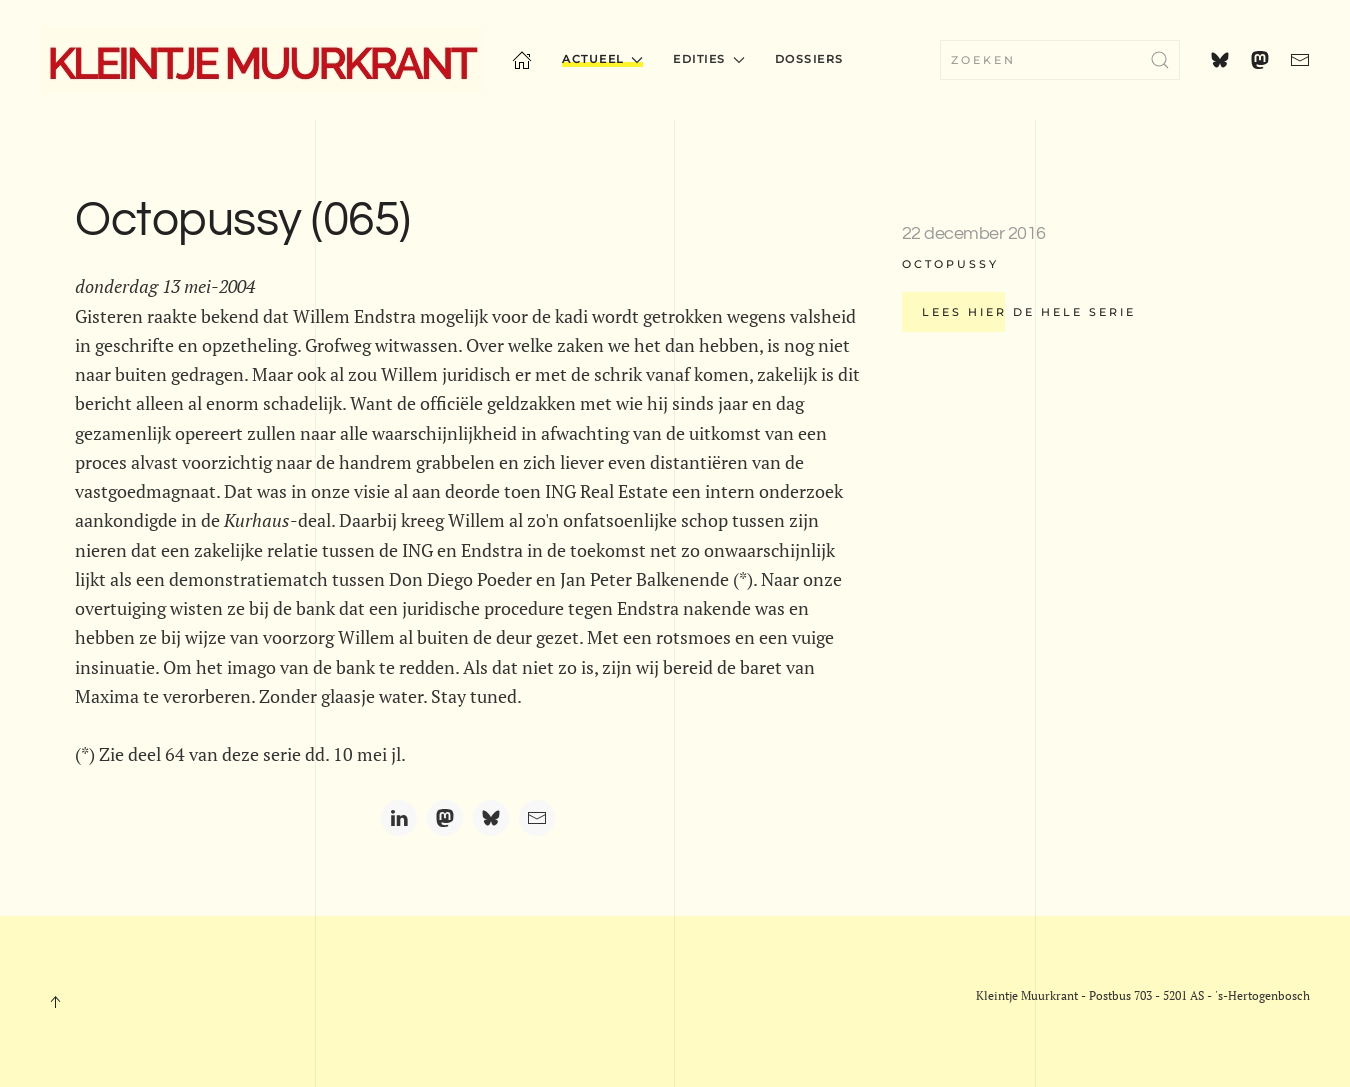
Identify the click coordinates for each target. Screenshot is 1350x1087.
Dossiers (809, 59)
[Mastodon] (445, 818)
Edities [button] (708, 59)
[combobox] (1060, 60)
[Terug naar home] (261, 60)
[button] (55, 1002)
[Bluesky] (491, 818)
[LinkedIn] (399, 818)
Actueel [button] (602, 59)
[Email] (537, 818)
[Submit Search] (1160, 60)
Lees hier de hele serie (1029, 312)
